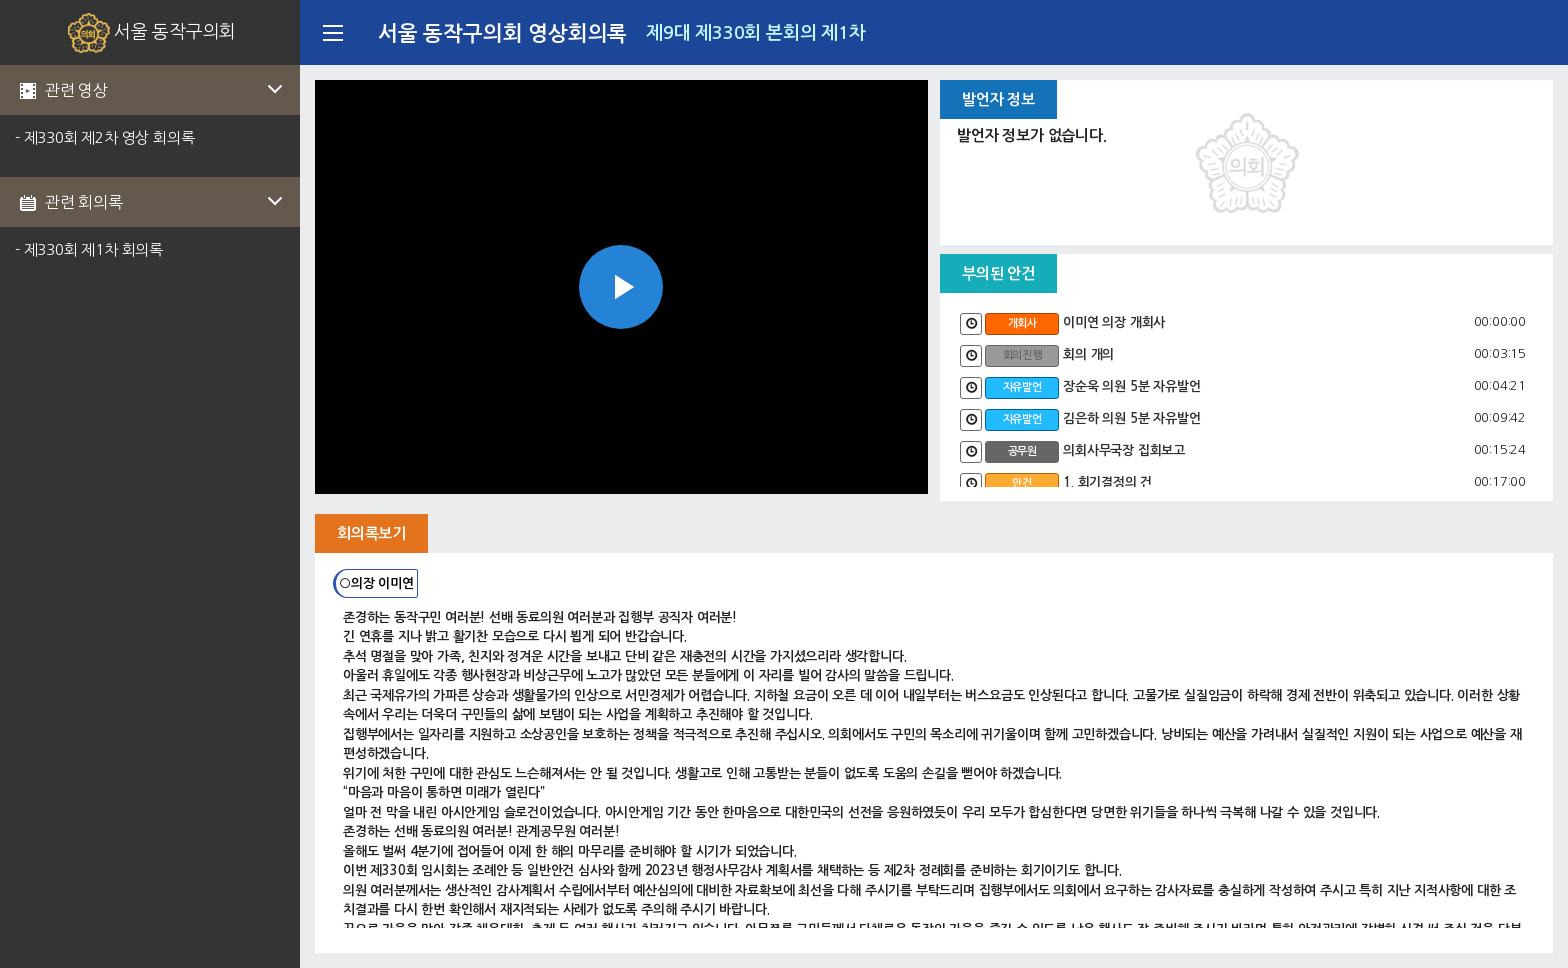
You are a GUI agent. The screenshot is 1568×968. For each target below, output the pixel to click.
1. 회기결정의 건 (1107, 482)
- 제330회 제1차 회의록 (89, 249)
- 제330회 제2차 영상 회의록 (104, 137)
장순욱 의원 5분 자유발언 (1131, 386)
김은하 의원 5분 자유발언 (1131, 418)
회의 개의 (1088, 354)
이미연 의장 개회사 (1114, 322)
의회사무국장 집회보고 (1124, 450)
